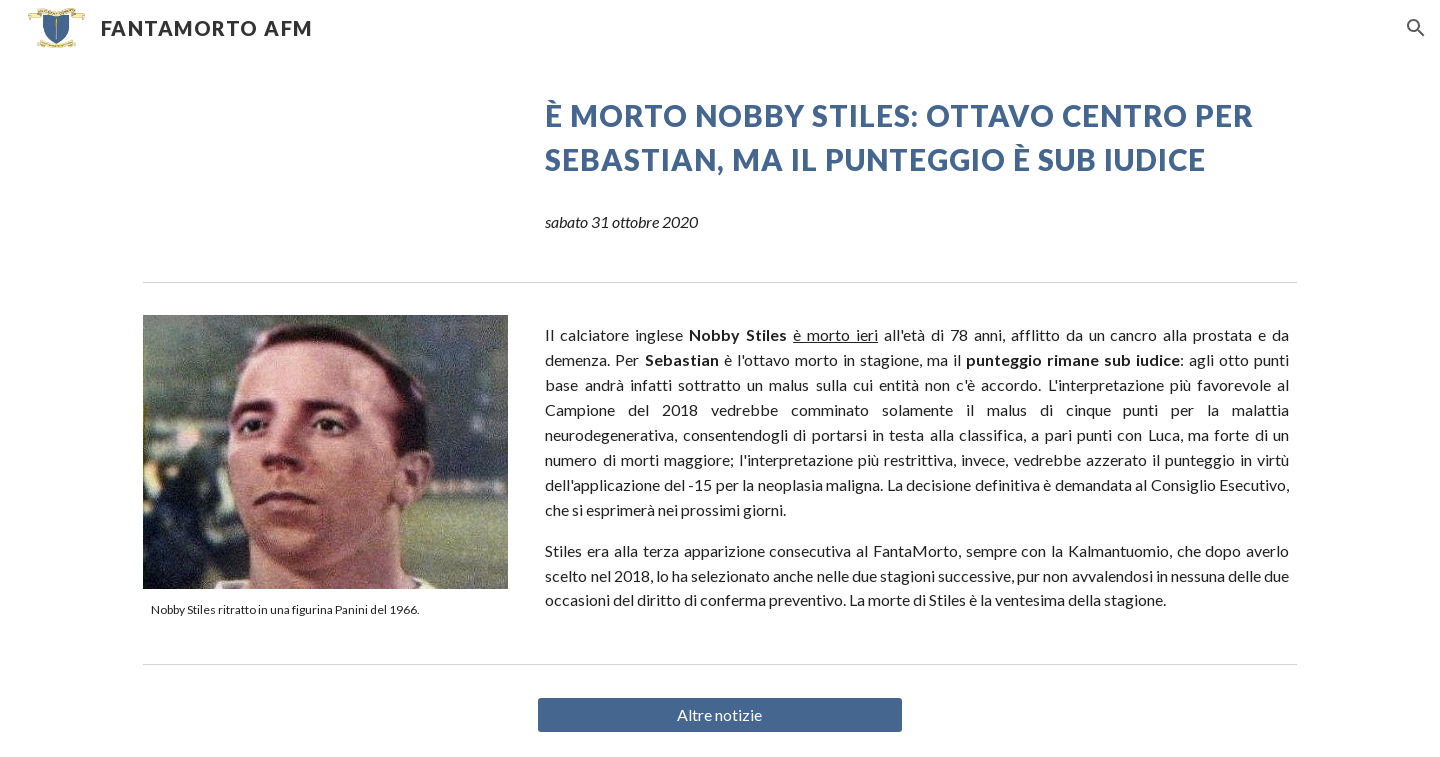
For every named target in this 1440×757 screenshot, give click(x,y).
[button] (1416, 28)
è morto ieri (835, 334)
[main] (917, 138)
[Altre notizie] (719, 715)
